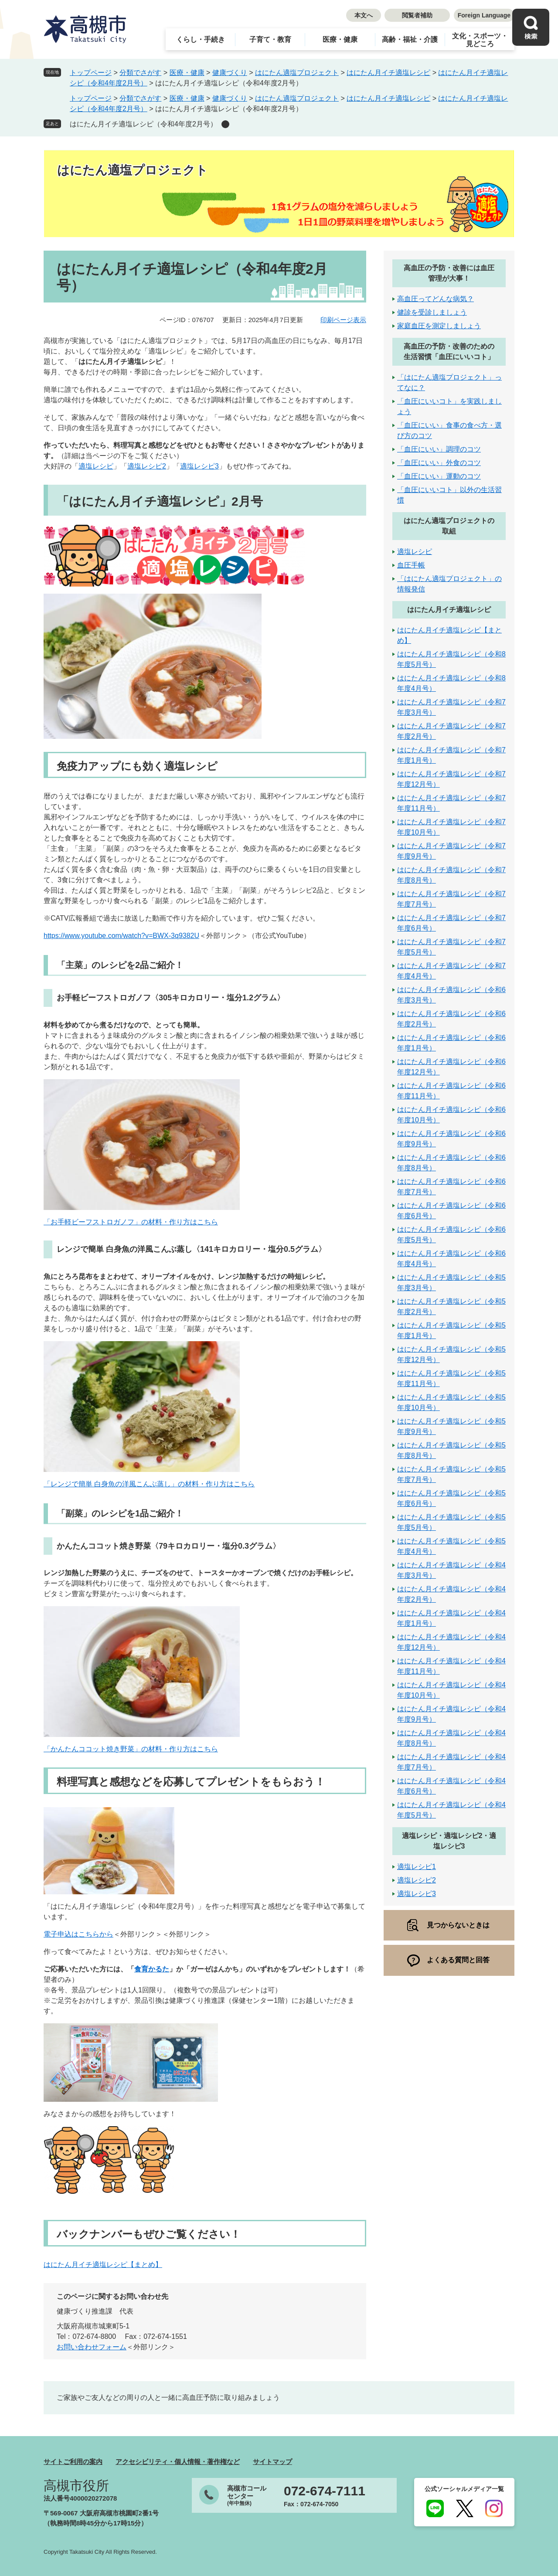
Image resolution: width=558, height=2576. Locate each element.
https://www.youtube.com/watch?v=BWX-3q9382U (121, 935)
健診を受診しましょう (432, 312)
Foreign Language (484, 15)
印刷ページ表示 (343, 319)
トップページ (91, 72)
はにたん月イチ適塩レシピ (388, 72)
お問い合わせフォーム (91, 2347)
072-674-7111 (324, 2491)
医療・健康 (340, 39)
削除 (225, 124)
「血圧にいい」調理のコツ (439, 449)
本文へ (363, 15)
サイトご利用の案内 (73, 2461)
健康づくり (229, 72)
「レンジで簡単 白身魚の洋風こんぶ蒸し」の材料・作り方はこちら (149, 1484)
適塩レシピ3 (199, 466)
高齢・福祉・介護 (410, 39)
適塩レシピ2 (146, 466)
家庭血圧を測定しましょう (439, 326)
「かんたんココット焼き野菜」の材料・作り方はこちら (131, 1749)
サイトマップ (272, 2461)
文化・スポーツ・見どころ (480, 40)
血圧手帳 (411, 565)
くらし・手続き (200, 39)
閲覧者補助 (417, 15)
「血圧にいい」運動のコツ (439, 476)
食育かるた (151, 1969)
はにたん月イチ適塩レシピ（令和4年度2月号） (143, 124)
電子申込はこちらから (78, 1934)
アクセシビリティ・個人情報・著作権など (178, 2461)
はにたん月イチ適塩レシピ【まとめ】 (103, 2264)
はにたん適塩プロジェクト (297, 72)
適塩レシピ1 (416, 1866)
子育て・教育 (270, 39)
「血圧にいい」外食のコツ (439, 462)
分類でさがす (140, 72)
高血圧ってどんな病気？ (435, 298)
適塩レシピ (95, 466)
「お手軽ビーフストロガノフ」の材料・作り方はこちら (131, 1222)
